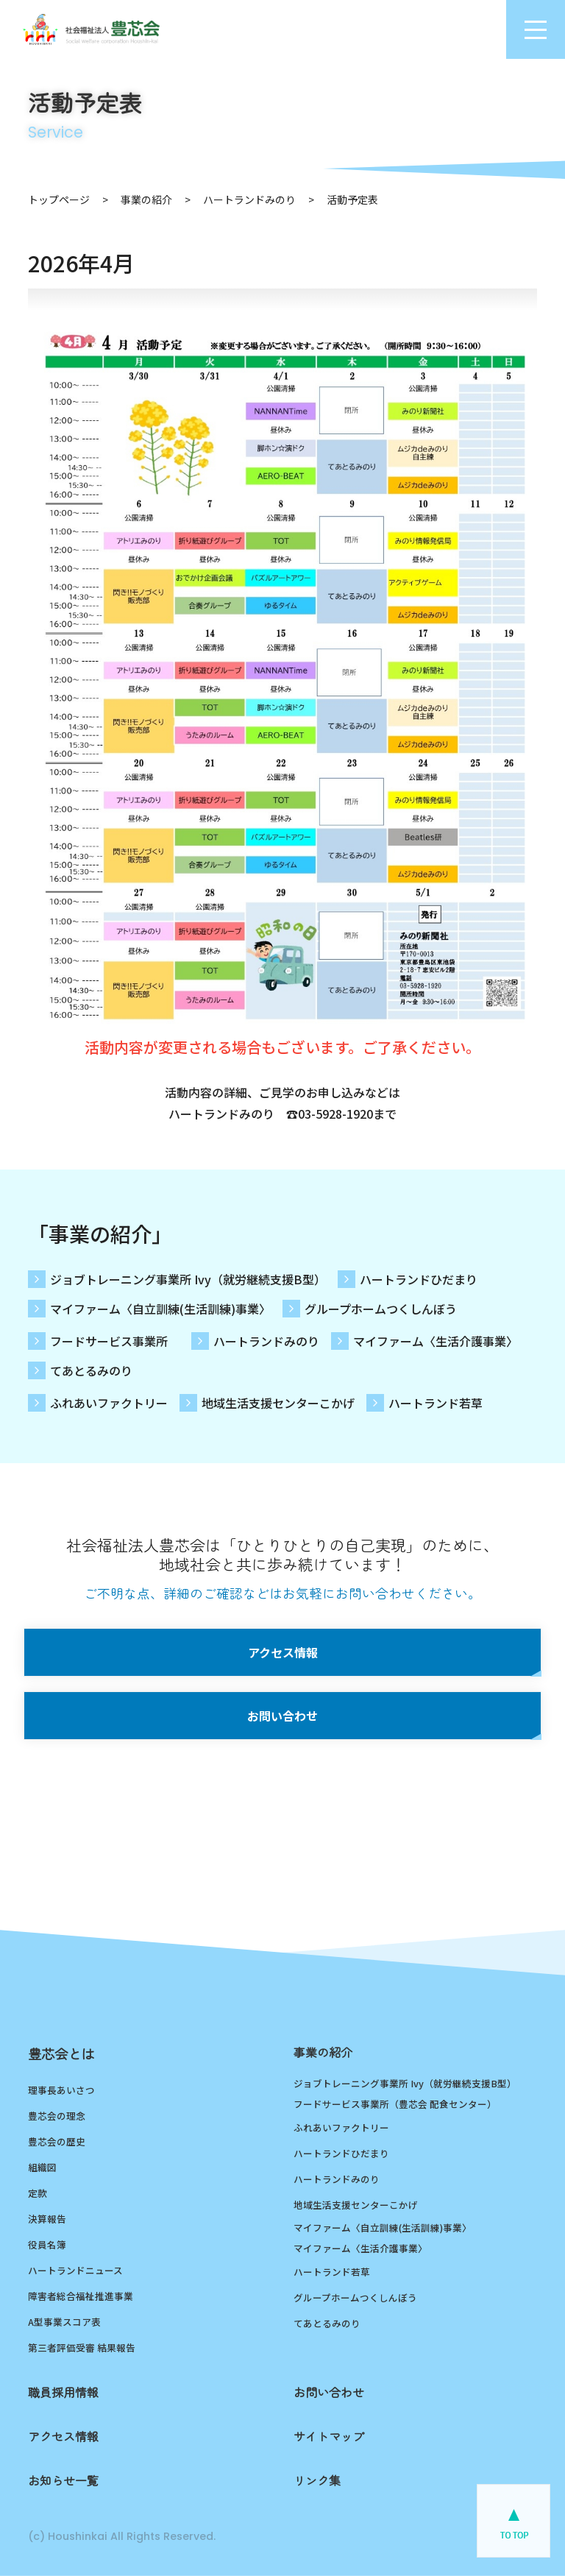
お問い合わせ (282, 1715)
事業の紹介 (146, 199)
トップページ (59, 199)
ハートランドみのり (249, 199)
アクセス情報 (283, 1652)
